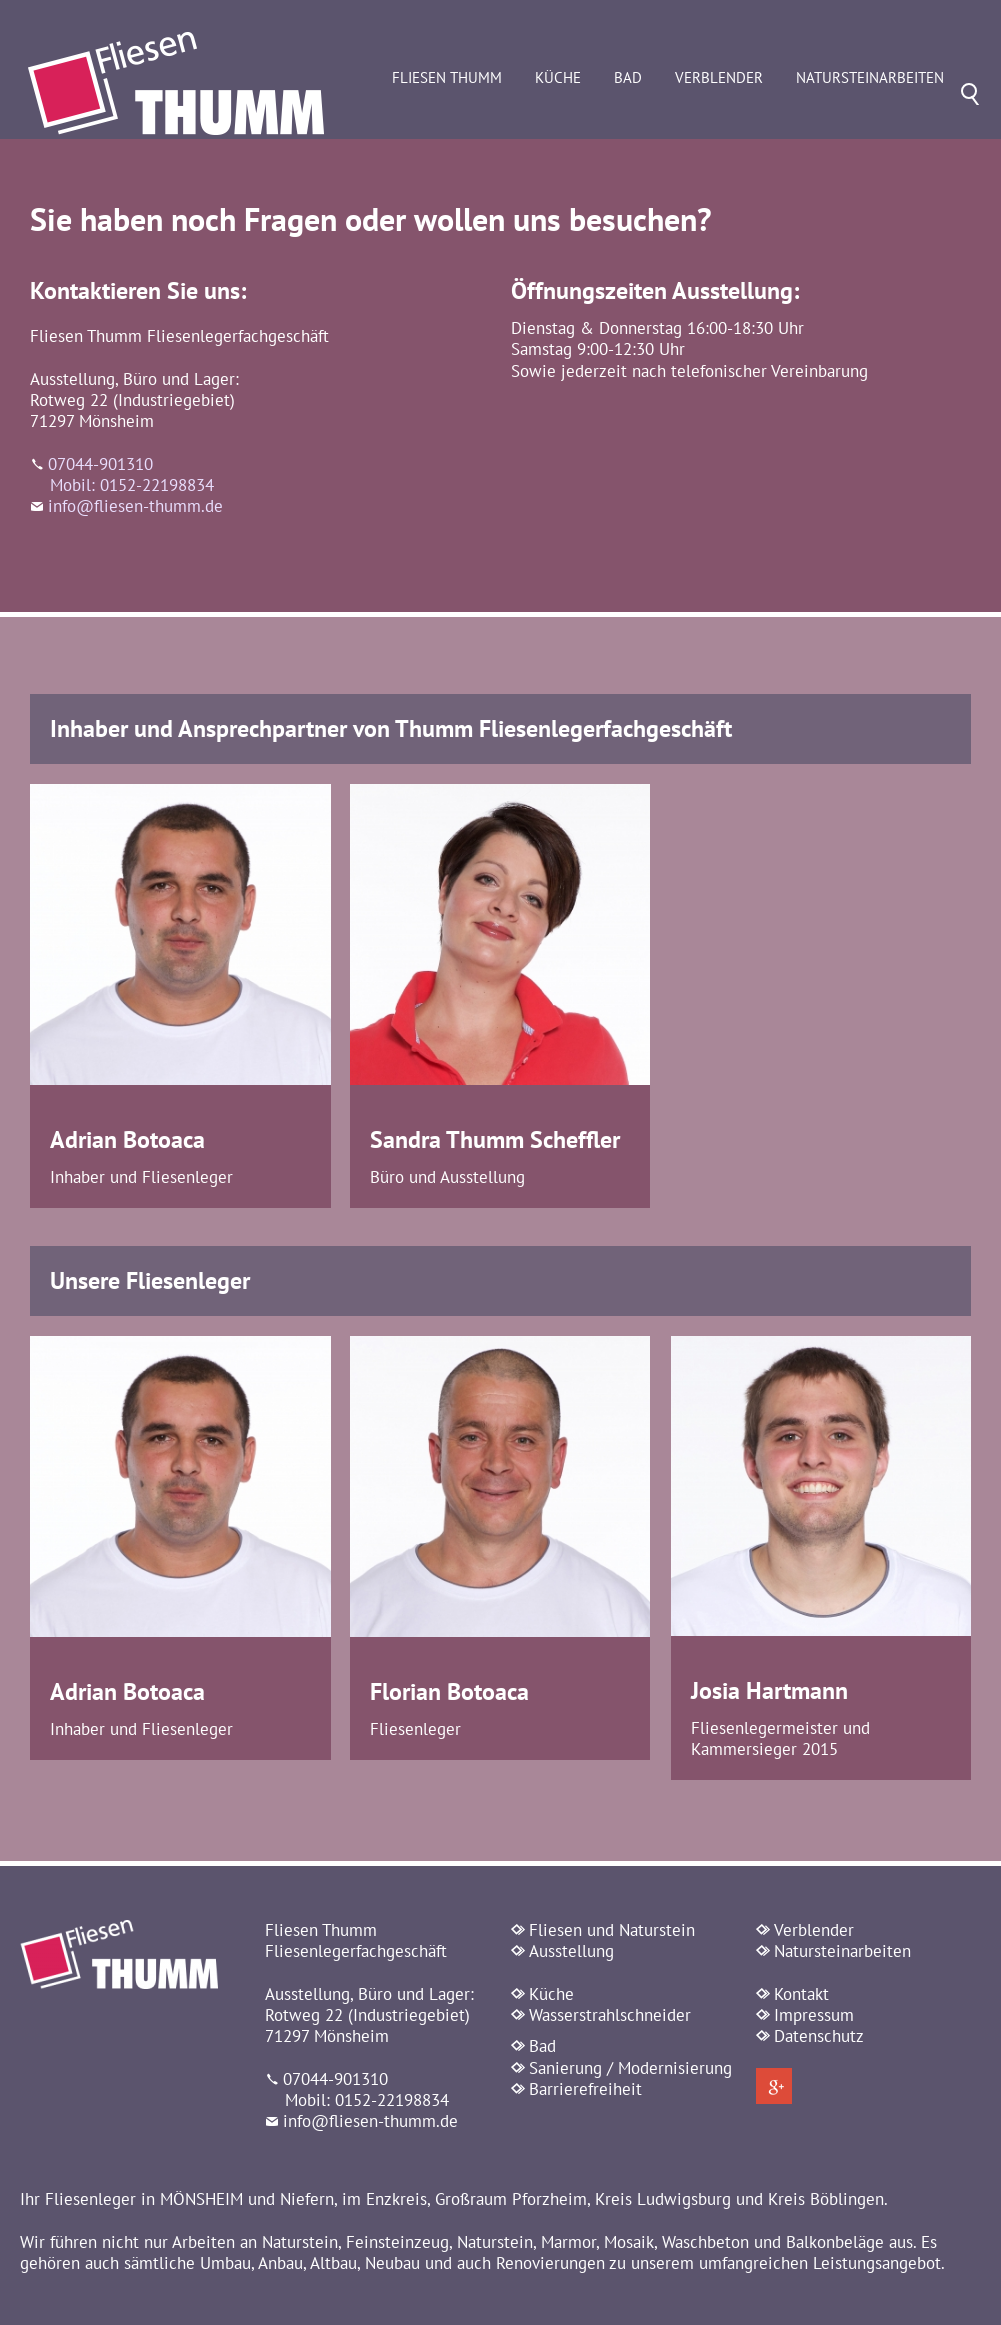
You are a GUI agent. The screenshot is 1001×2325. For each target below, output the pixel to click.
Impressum (814, 2026)
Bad (658, 127)
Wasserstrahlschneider (610, 2026)
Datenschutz (819, 2047)
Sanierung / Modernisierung (630, 2079)
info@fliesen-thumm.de (135, 517)
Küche (588, 127)
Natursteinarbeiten (900, 127)
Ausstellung (571, 1962)
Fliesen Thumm (477, 127)
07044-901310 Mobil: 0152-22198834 (122, 485)
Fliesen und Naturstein (612, 1941)
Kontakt (801, 2005)
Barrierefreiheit (585, 2100)
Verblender (749, 127)
